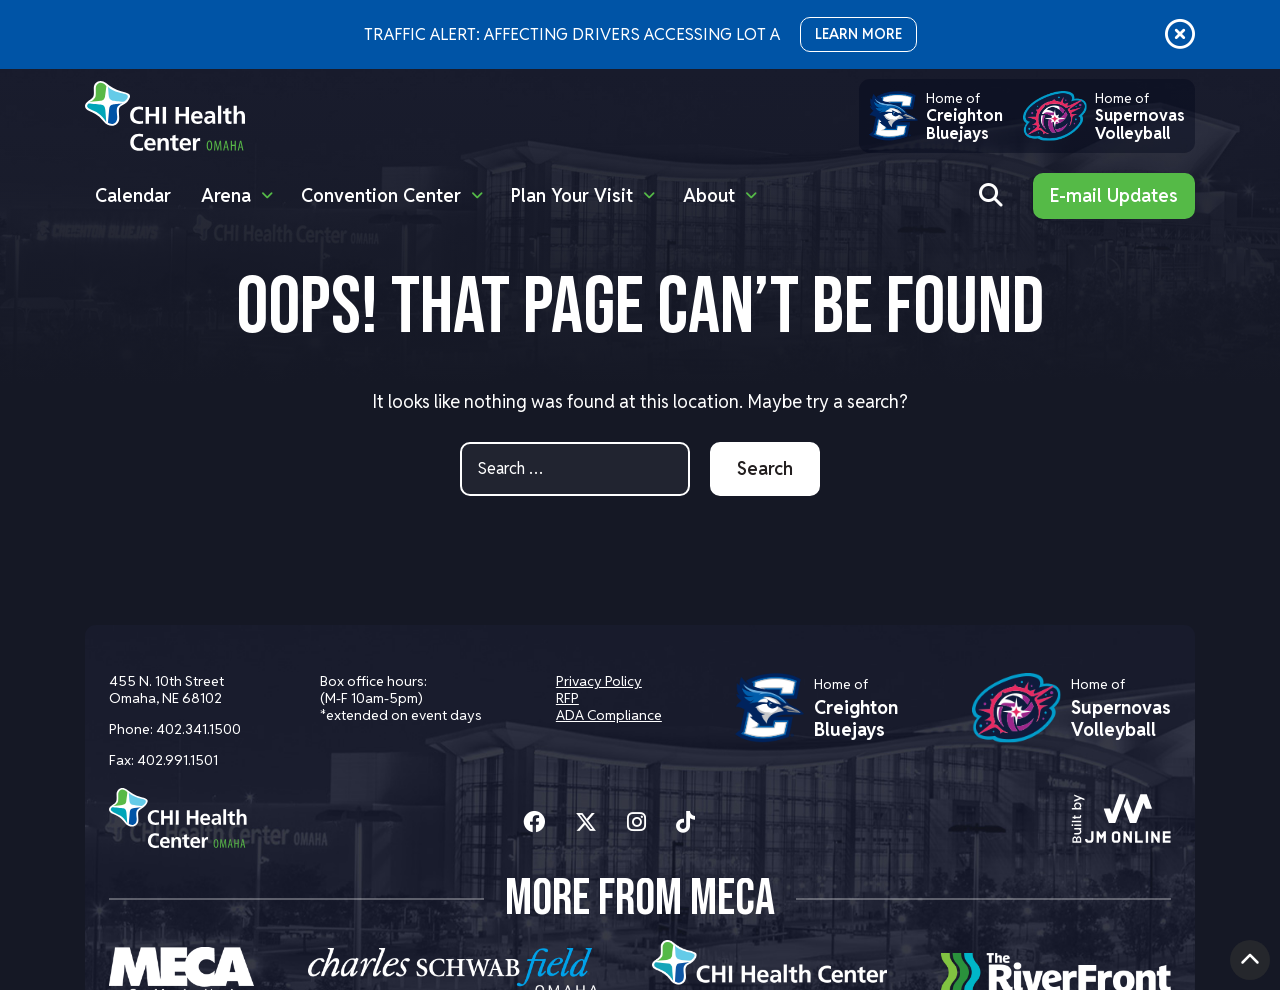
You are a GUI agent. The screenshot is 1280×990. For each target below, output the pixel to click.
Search (765, 468)
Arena (226, 195)
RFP (567, 698)
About (709, 195)
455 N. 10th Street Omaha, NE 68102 (166, 689)
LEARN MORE (858, 34)
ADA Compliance (609, 715)
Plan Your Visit (572, 195)
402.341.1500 (198, 729)
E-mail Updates (1114, 195)
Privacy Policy (599, 681)
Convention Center (381, 195)
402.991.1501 (177, 760)
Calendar (133, 195)
